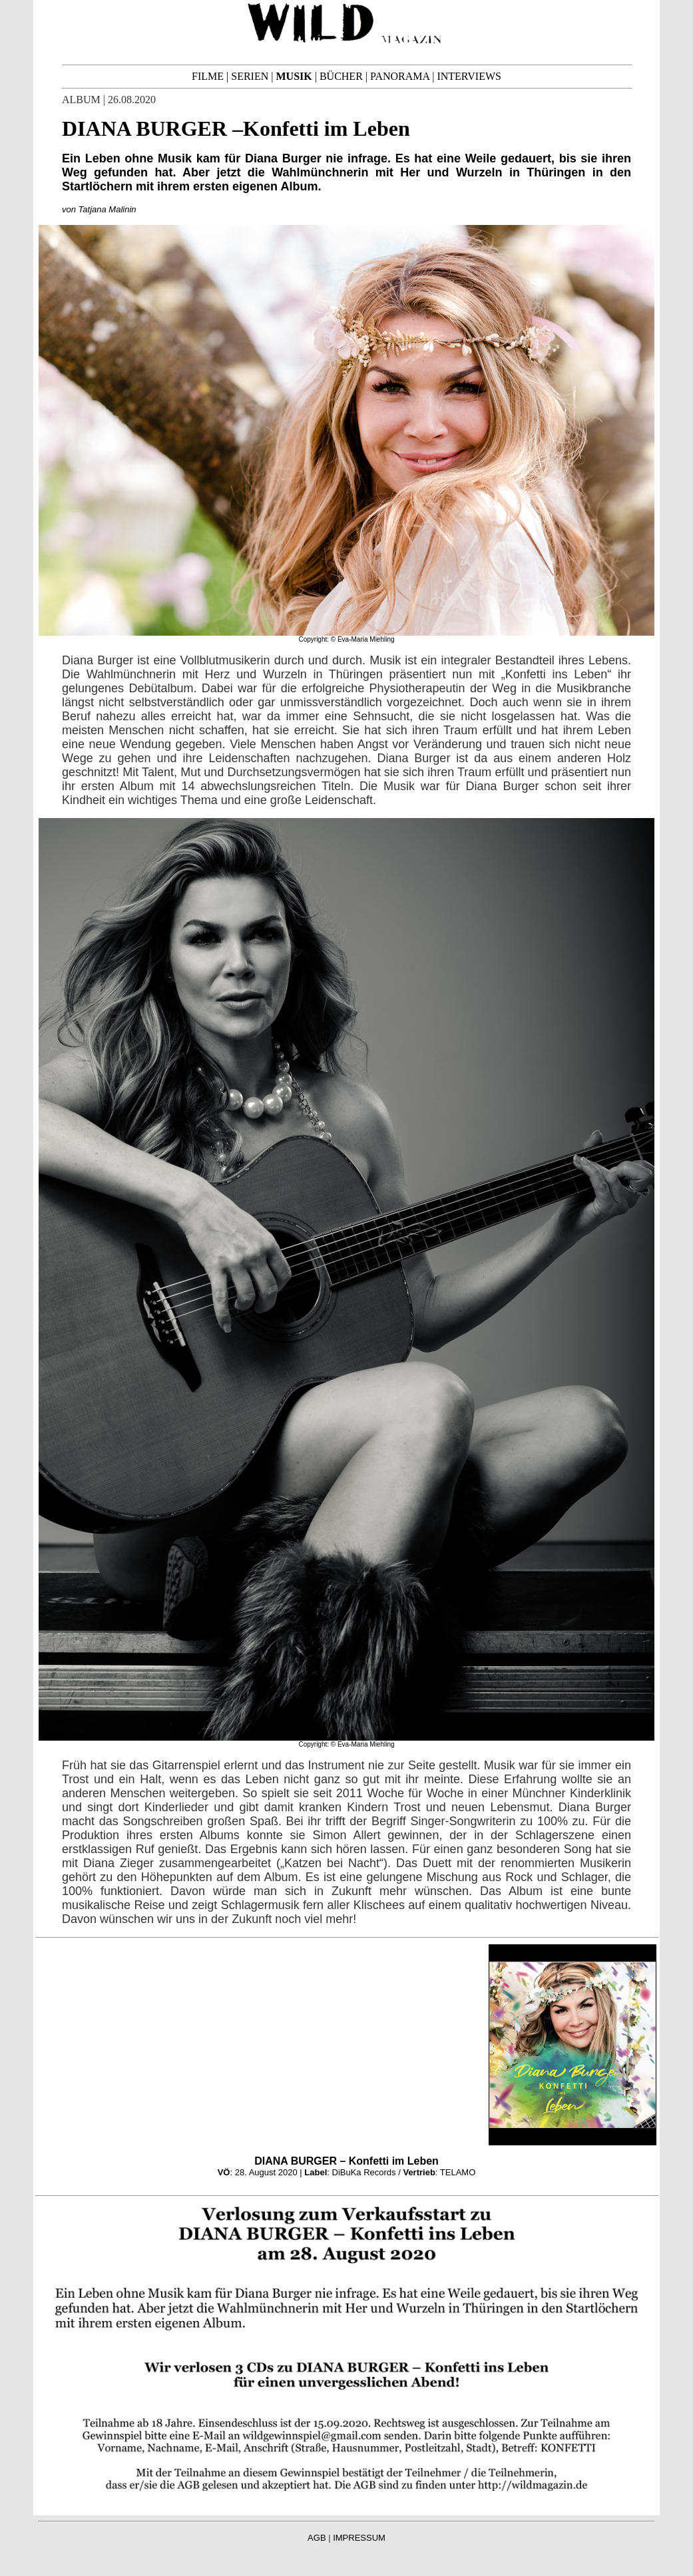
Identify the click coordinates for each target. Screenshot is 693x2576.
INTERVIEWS (469, 76)
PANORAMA (399, 76)
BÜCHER (341, 76)
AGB (317, 2538)
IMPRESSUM (359, 2538)
